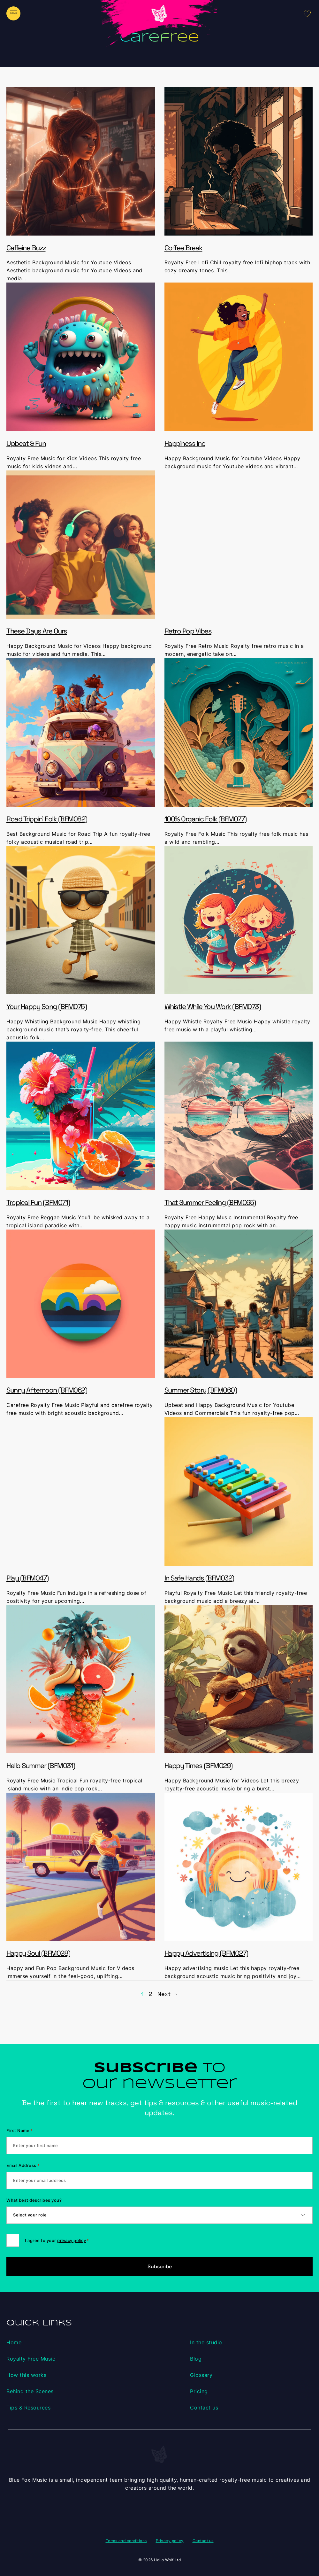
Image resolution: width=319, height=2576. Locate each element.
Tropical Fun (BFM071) (38, 1202)
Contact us (204, 2407)
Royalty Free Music (30, 2358)
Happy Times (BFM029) (198, 1765)
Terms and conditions (126, 2540)
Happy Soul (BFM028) (38, 1953)
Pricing (199, 2391)
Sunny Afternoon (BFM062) (46, 1389)
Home (13, 2342)
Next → (167, 1994)
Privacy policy (170, 2540)
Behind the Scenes (30, 2391)
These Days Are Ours (36, 630)
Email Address (23, 2165)
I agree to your (57, 2240)
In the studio (206, 2342)
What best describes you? (34, 2200)
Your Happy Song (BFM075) (46, 1006)
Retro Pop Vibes (188, 630)
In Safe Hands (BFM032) (199, 1577)
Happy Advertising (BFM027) (206, 1953)
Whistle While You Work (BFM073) (212, 1006)
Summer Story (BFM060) (200, 1389)
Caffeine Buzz (26, 247)
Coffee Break (183, 247)
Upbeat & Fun (26, 443)
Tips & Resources (28, 2407)
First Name (19, 2130)
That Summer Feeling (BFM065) (210, 1202)
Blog (195, 2358)
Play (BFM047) (27, 1577)
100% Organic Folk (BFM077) (205, 818)
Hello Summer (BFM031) (40, 1765)
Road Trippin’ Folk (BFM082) (46, 818)
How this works (26, 2375)
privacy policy (71, 2240)
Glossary (201, 2375)
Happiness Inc (184, 443)
